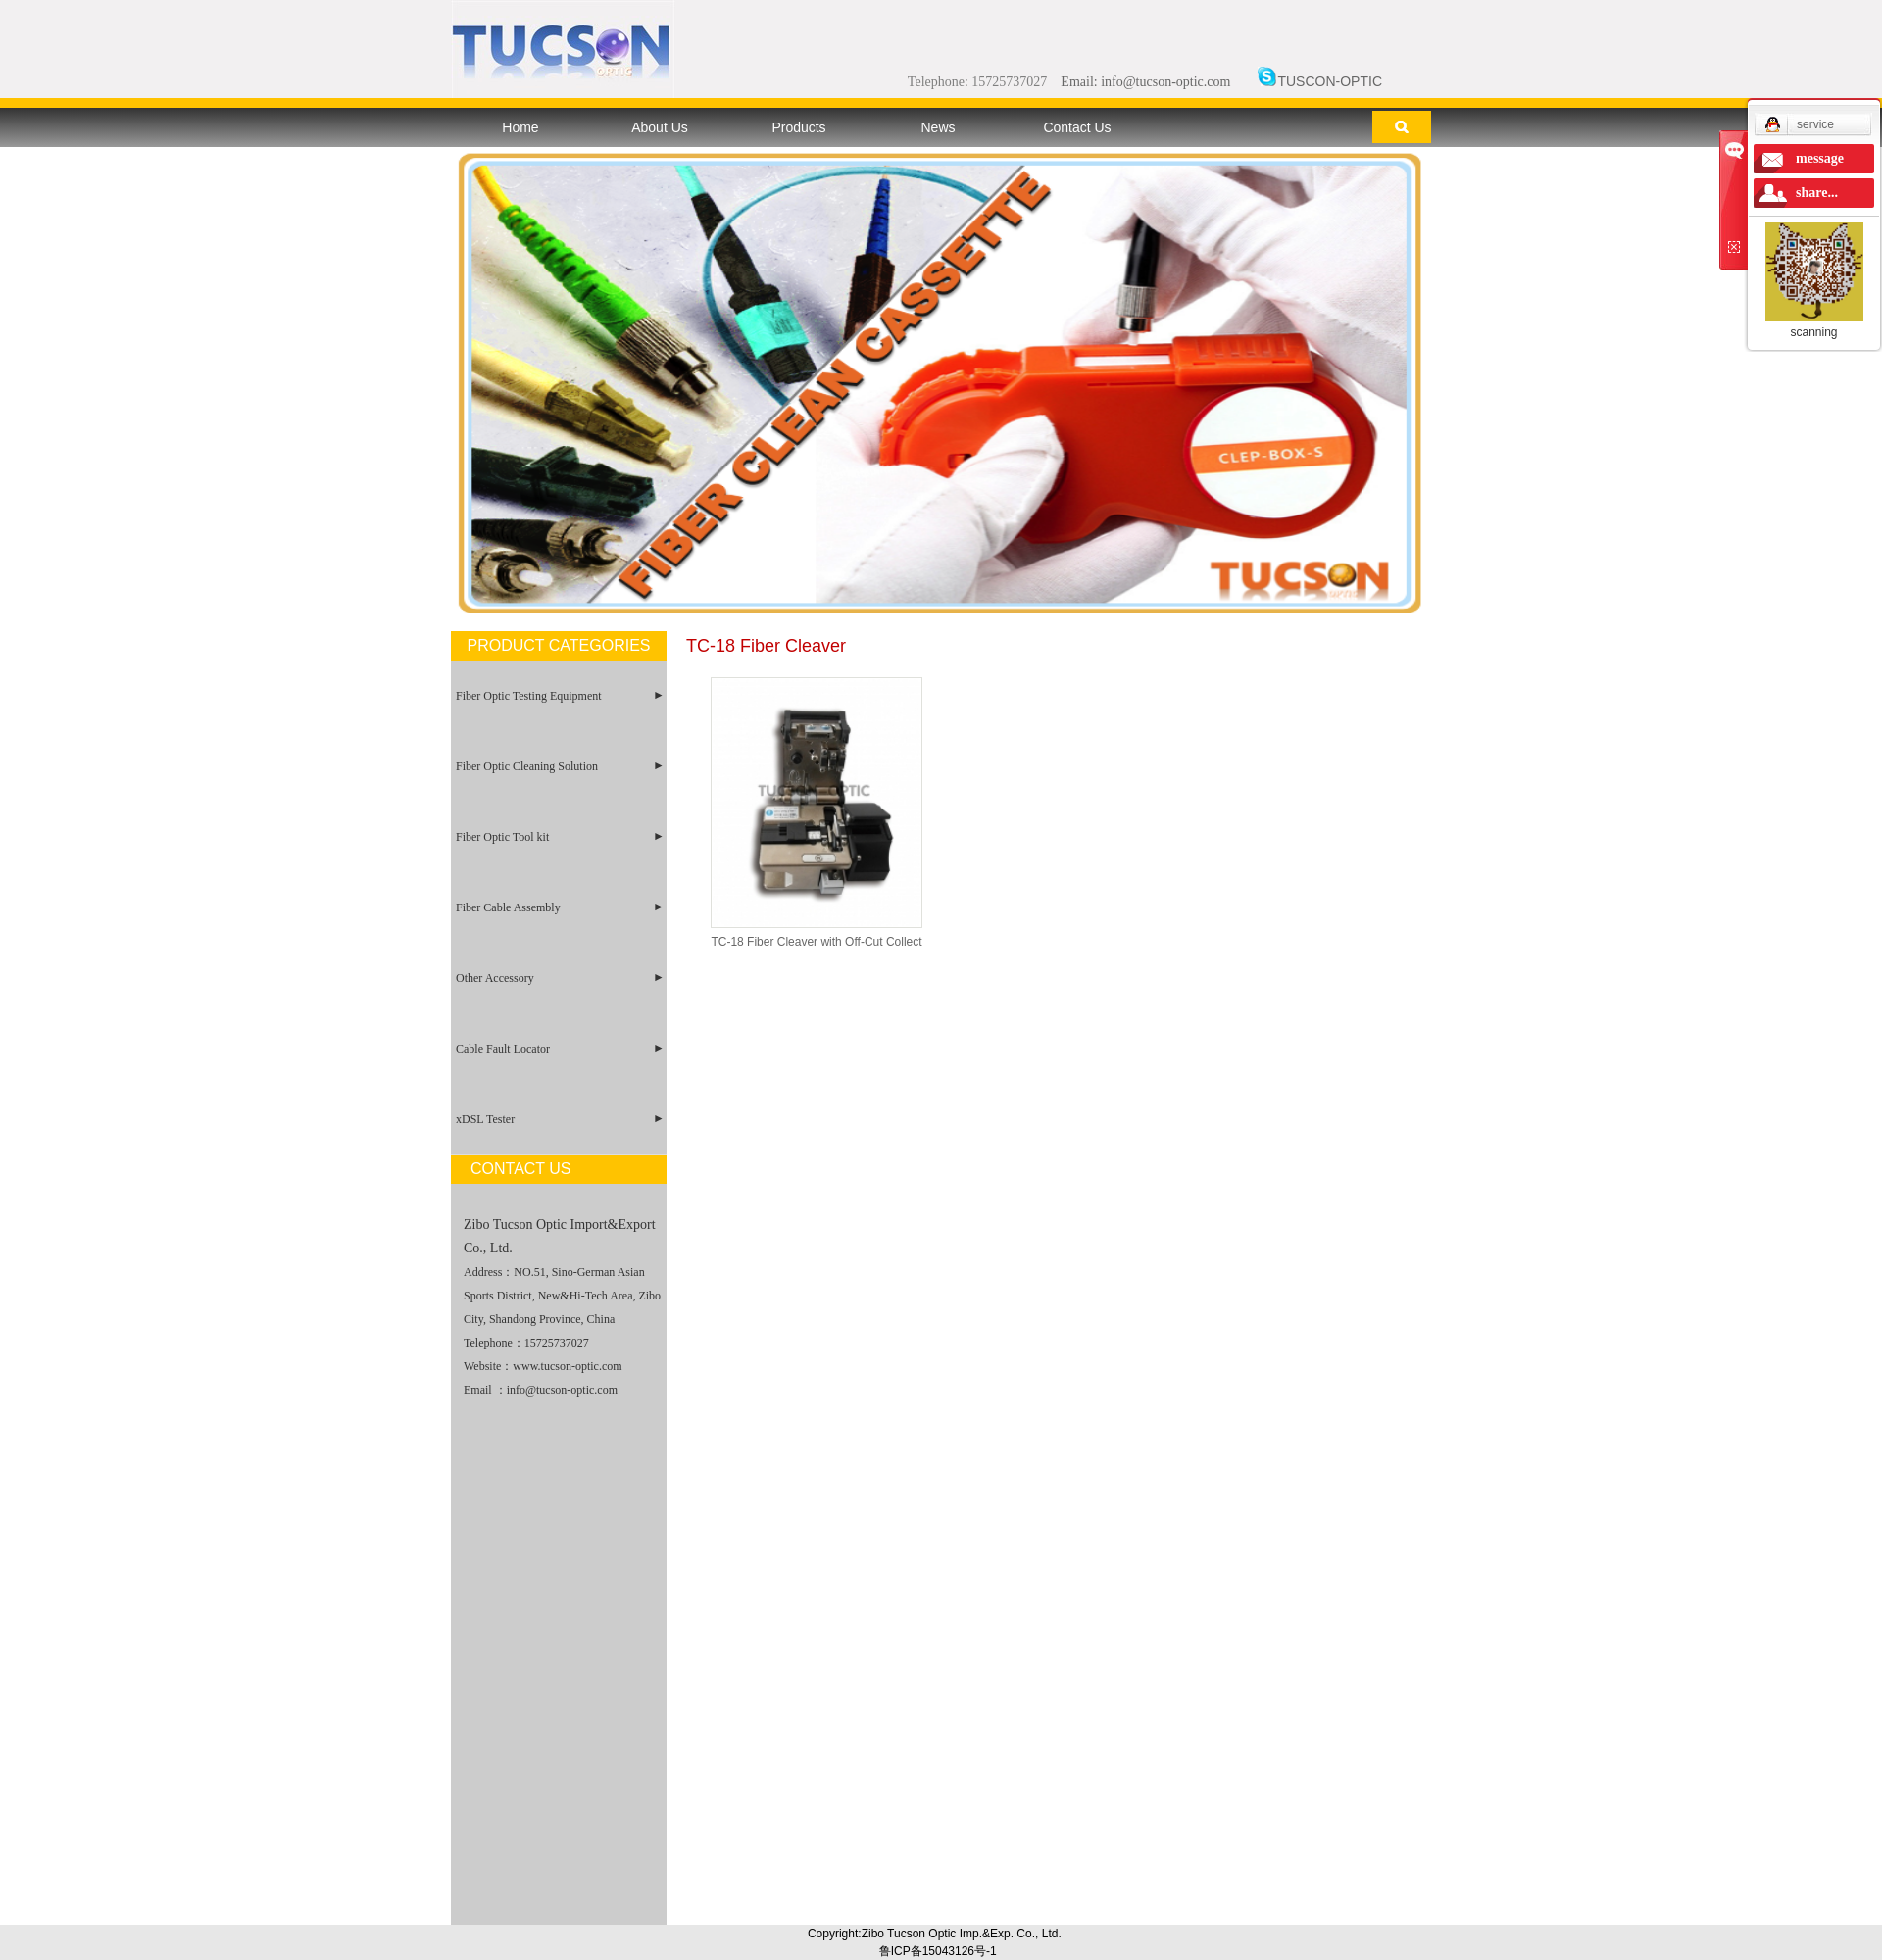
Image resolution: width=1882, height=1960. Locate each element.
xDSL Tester (485, 1119)
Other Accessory (495, 978)
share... (1817, 192)
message (1820, 158)
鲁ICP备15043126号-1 (938, 1951)
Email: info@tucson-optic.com (1145, 81)
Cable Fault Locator (503, 1048)
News (937, 127)
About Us (659, 127)
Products (798, 127)
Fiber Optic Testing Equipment (529, 696)
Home (520, 127)
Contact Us (1077, 127)
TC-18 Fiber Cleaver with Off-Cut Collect (816, 942)
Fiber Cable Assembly (508, 907)
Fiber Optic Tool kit (502, 837)
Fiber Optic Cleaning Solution (527, 766)
